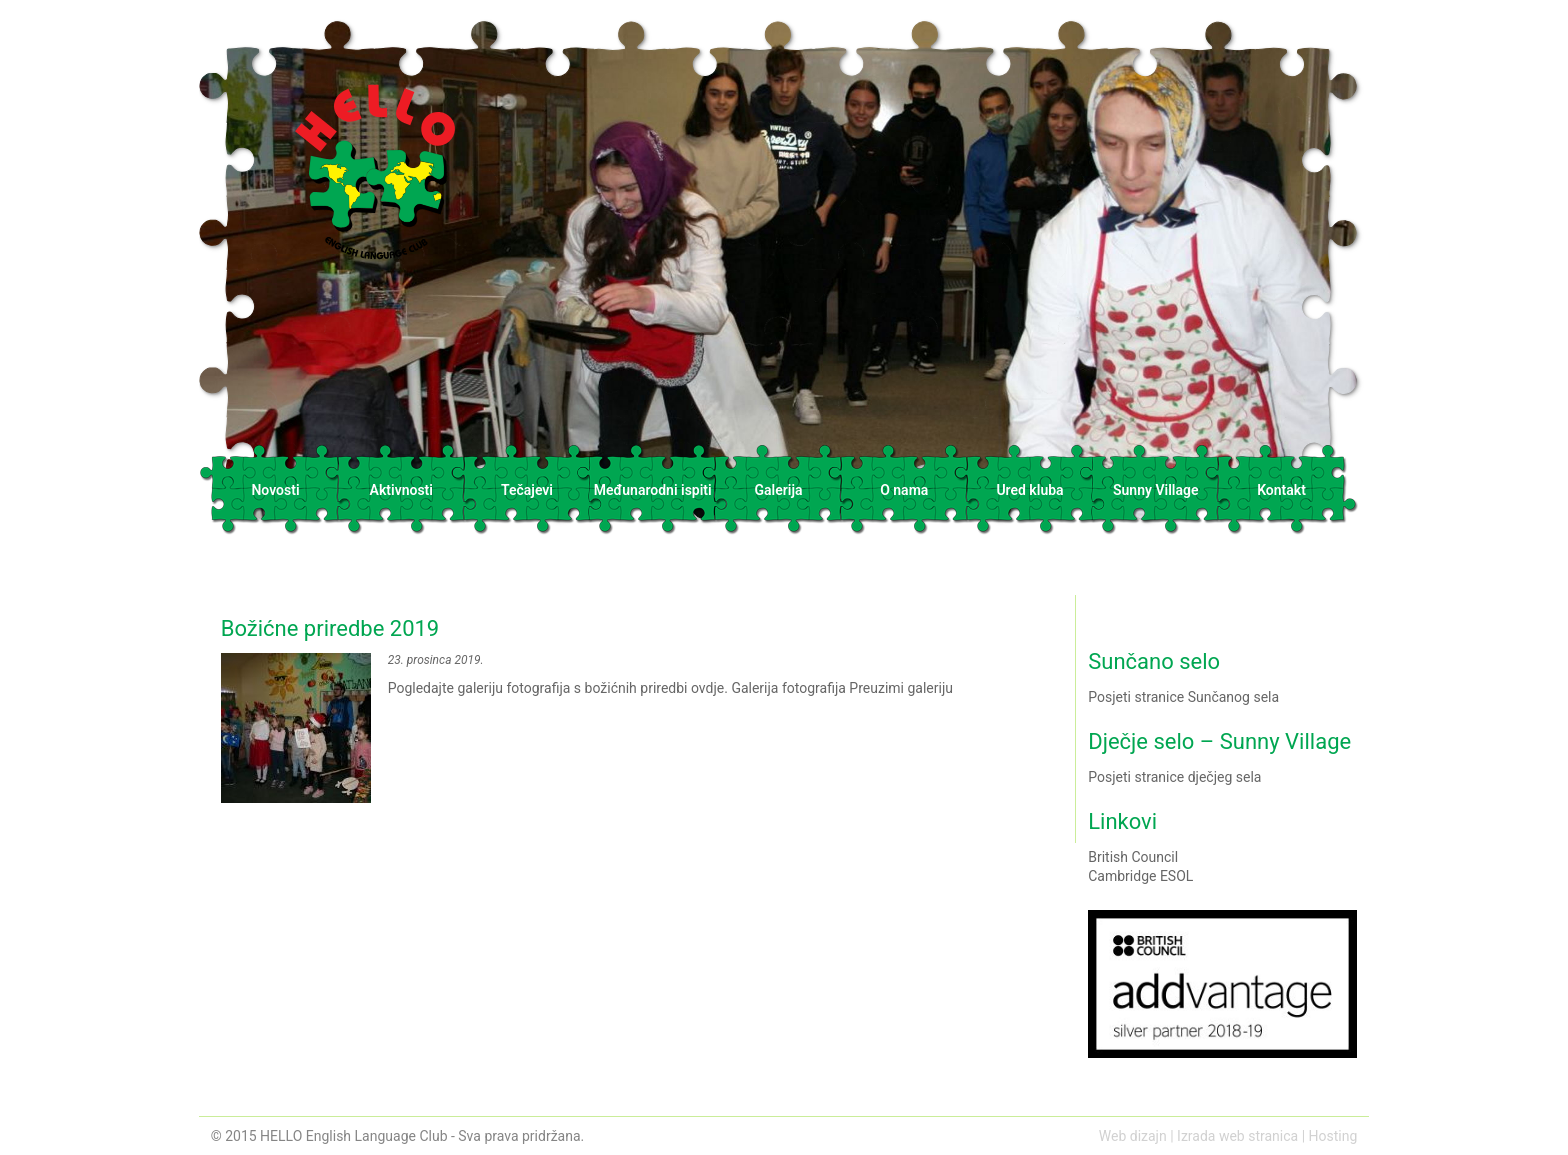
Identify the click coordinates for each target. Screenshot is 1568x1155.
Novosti (275, 490)
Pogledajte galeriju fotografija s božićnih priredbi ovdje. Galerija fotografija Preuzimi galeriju (643, 719)
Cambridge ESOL (1140, 876)
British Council (1133, 857)
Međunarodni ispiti (653, 490)
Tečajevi (527, 490)
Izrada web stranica (1237, 1136)
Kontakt (1281, 490)
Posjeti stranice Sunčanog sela (1183, 697)
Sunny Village (1155, 490)
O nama (904, 490)
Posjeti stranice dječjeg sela (1174, 777)
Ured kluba (1029, 490)
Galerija (778, 490)
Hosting (1333, 1136)
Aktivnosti (401, 490)
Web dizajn (1133, 1136)
